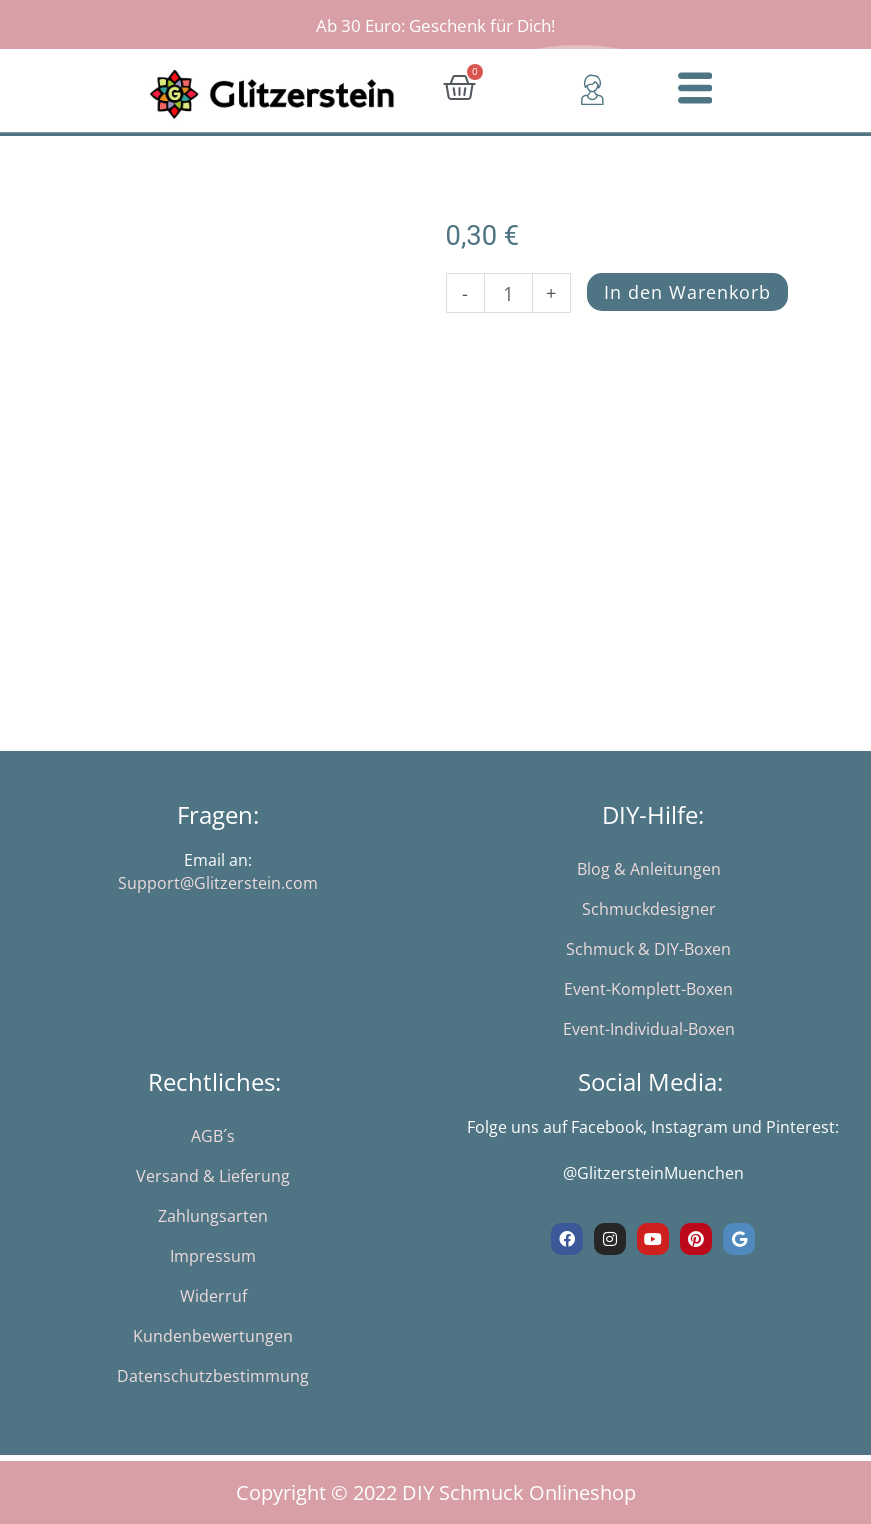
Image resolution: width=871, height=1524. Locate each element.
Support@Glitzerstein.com (218, 883)
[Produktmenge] (508, 293)
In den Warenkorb (688, 292)
